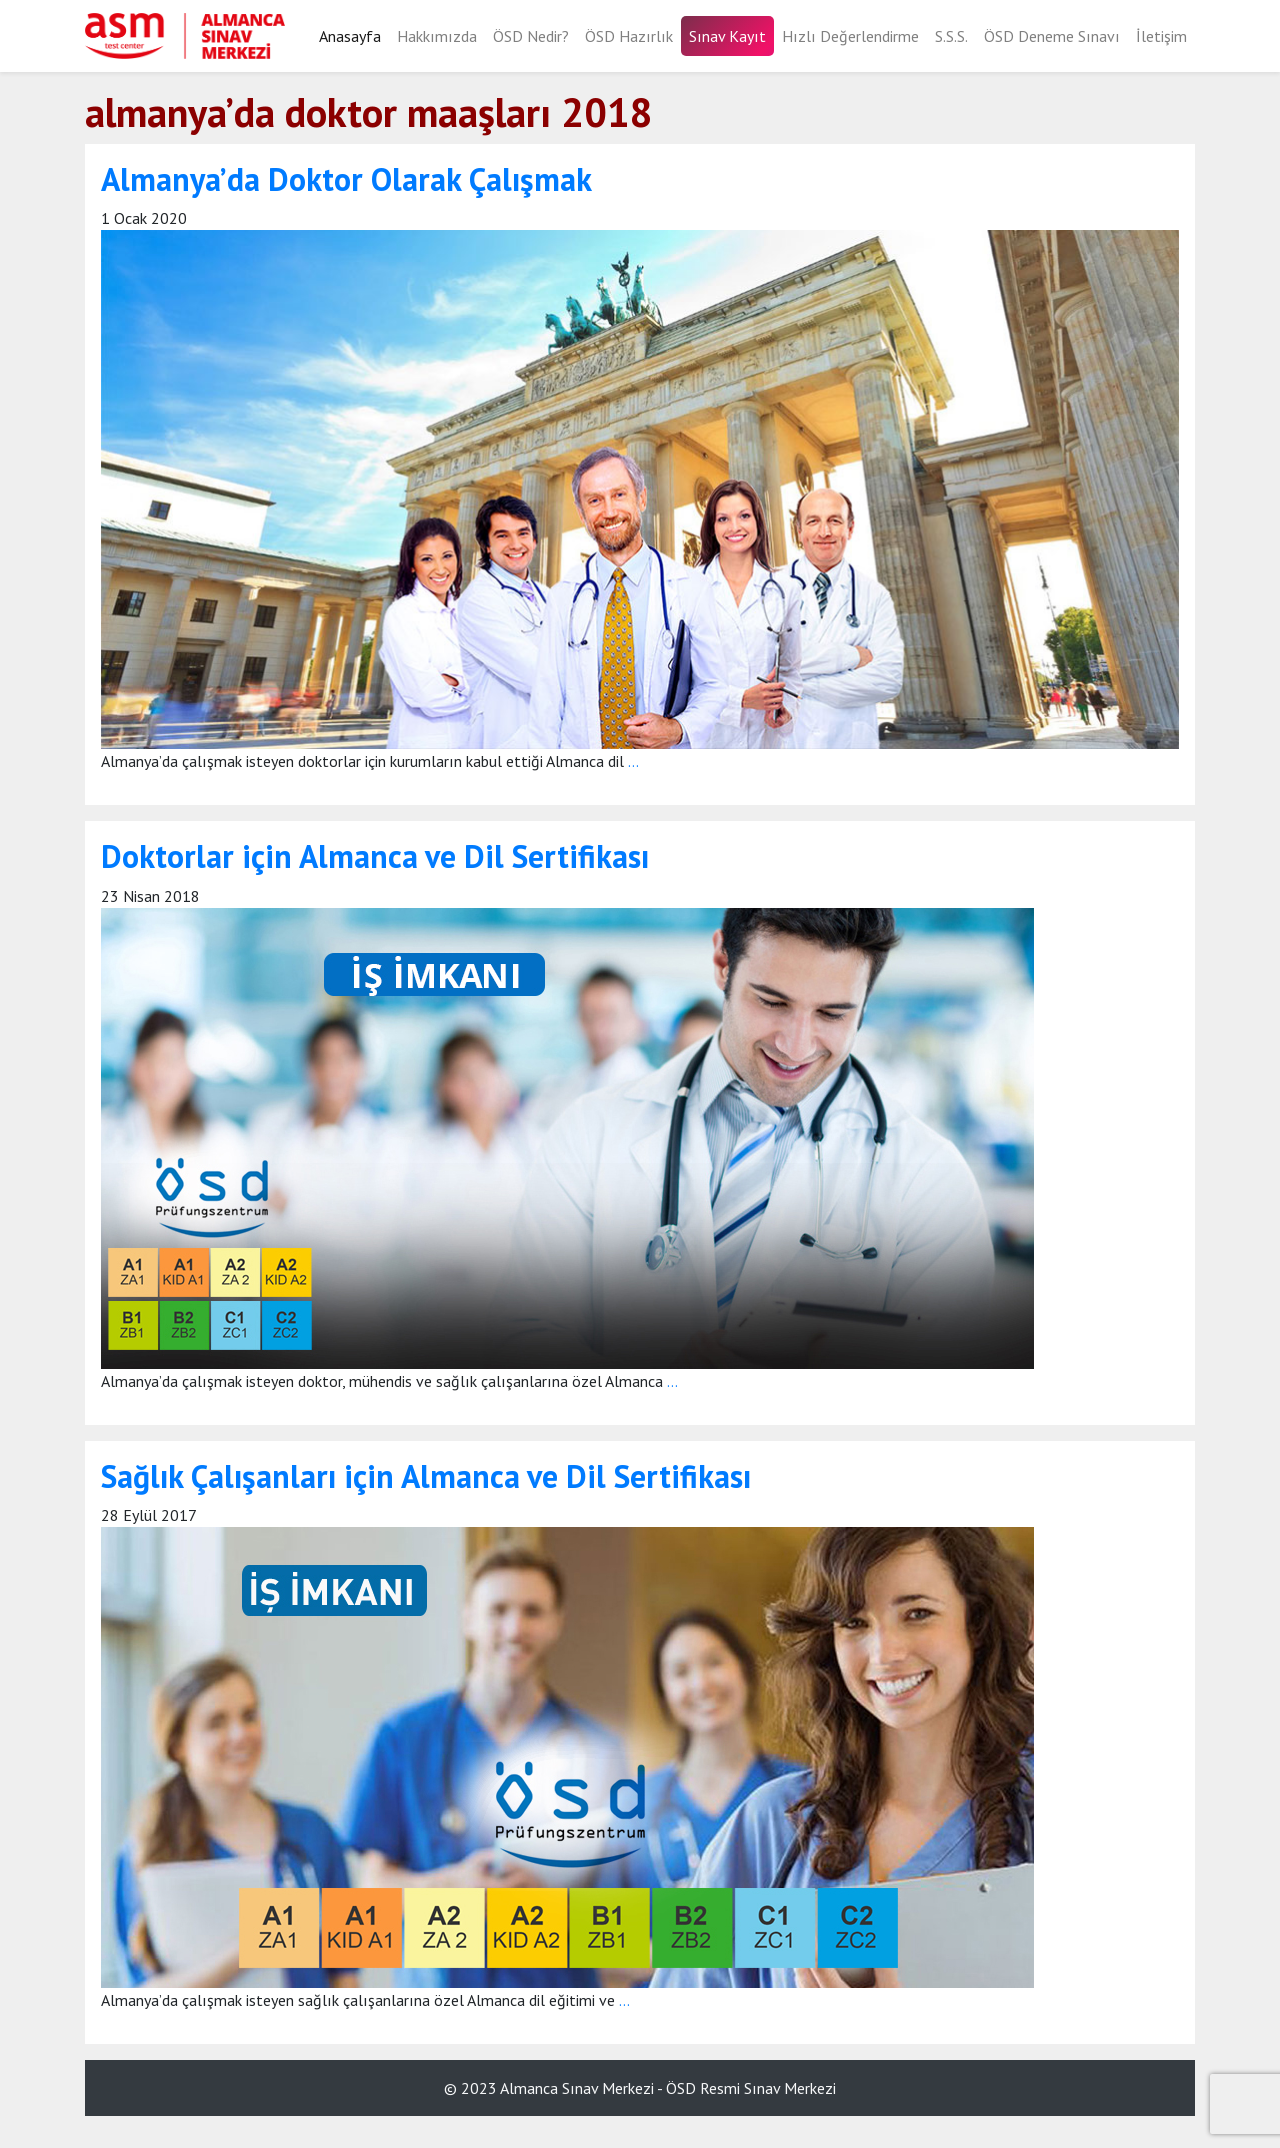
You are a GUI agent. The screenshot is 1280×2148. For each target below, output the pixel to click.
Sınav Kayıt (727, 36)
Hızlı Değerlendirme (850, 36)
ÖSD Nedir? (531, 36)
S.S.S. (951, 36)
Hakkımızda (437, 36)
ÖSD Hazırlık (629, 36)
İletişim (1161, 36)
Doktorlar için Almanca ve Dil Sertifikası (375, 856)
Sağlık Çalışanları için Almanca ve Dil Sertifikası (426, 1476)
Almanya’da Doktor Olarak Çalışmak (346, 179)
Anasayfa (350, 36)
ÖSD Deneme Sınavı (1052, 36)
